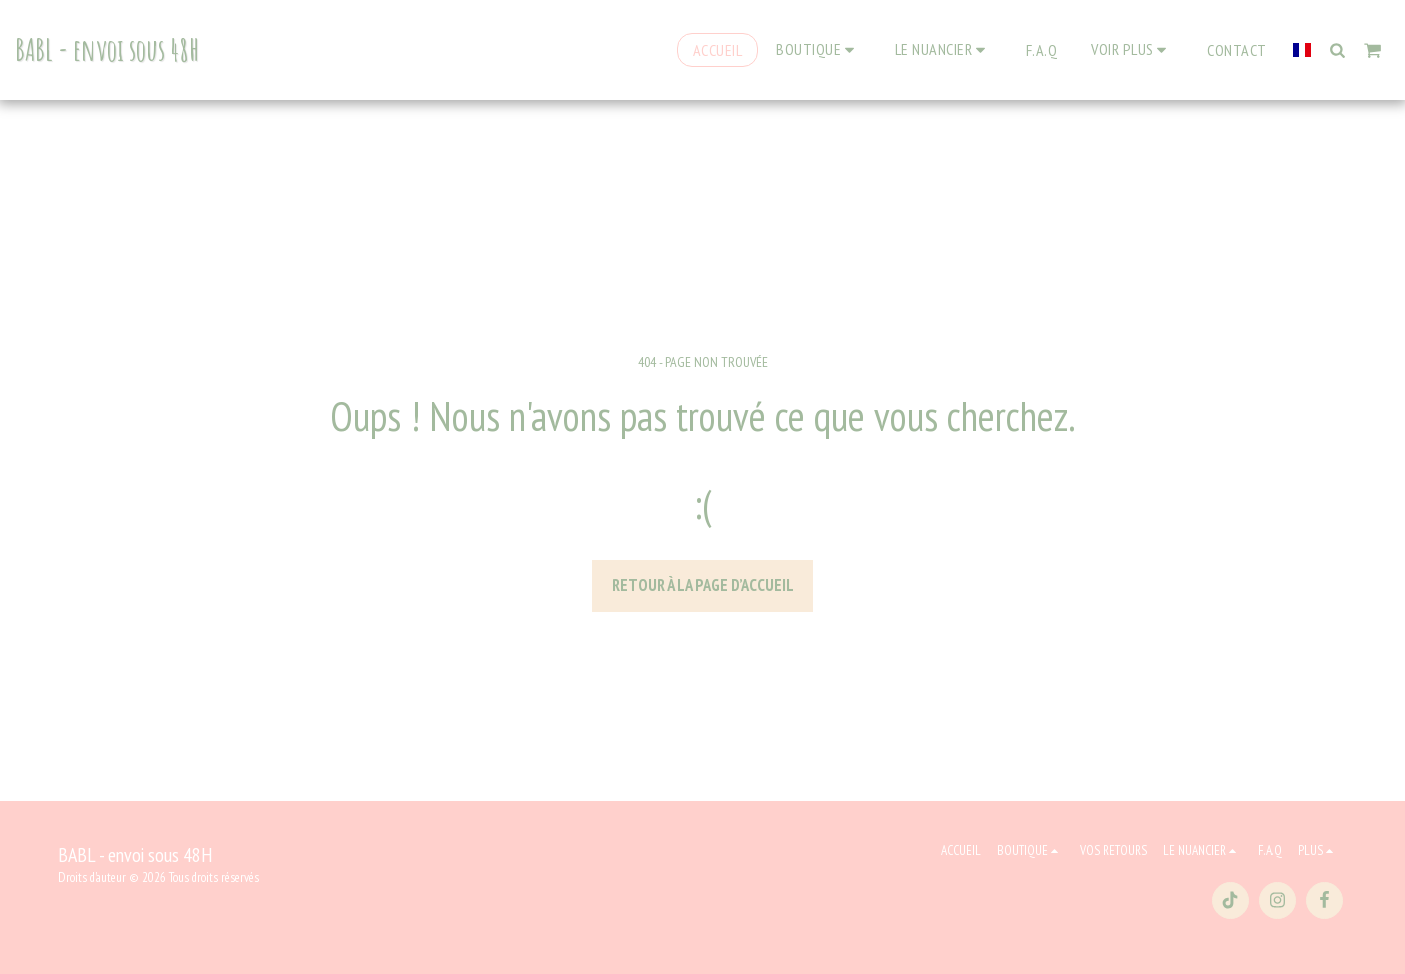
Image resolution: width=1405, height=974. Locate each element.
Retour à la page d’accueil (703, 585)
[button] (943, 49)
